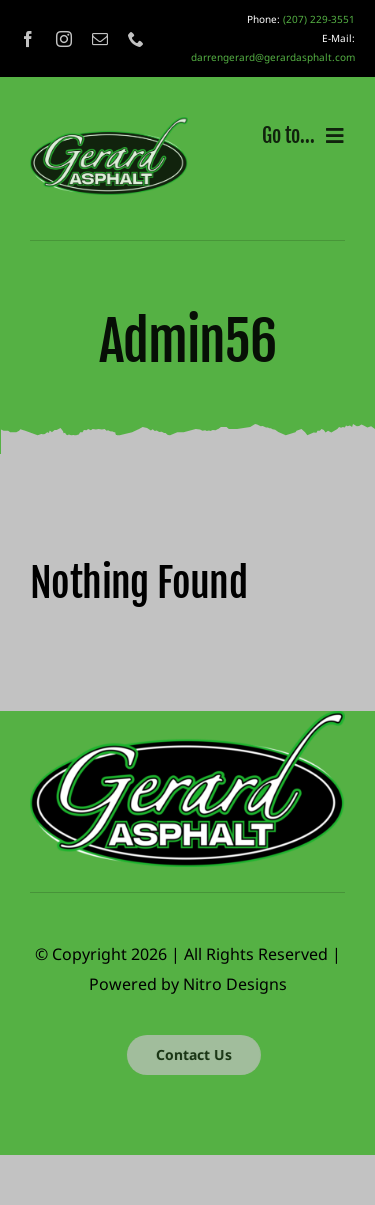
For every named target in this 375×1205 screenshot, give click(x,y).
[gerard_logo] (109, 125)
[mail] (100, 39)
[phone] (136, 39)
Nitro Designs (235, 984)
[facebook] (28, 39)
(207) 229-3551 (319, 19)
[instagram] (64, 39)
